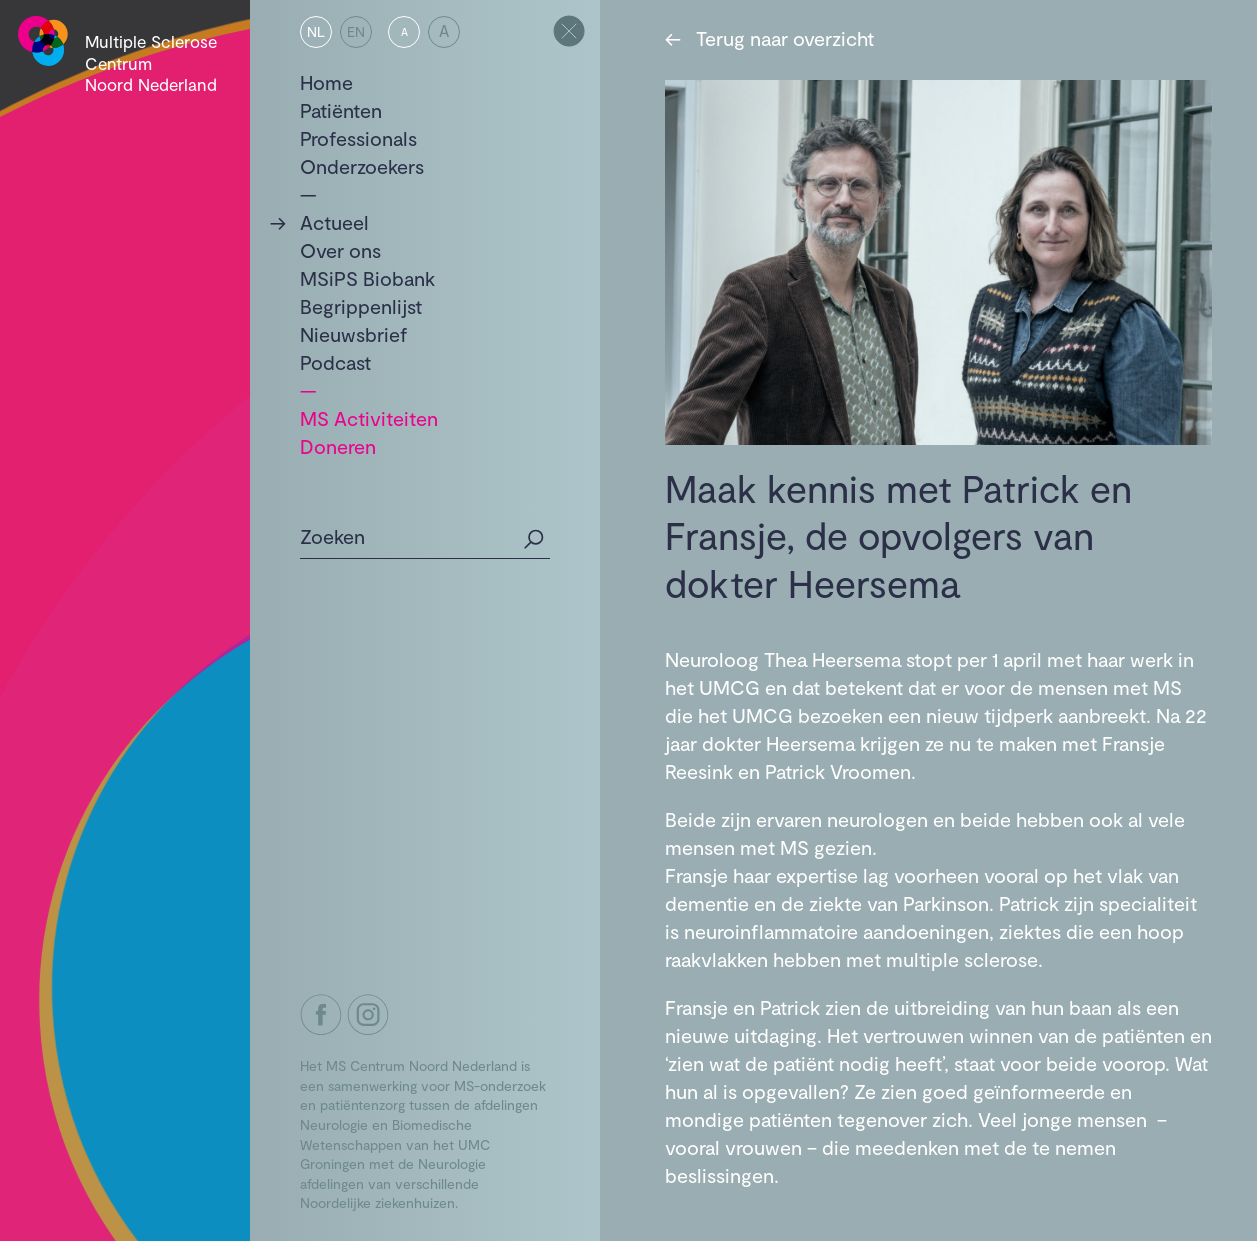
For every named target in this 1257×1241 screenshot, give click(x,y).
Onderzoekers (362, 166)
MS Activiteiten (369, 418)
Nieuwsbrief (354, 334)
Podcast (335, 362)
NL (316, 31)
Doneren (338, 446)
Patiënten (341, 110)
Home (326, 82)
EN (356, 31)
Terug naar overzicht (769, 38)
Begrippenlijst (361, 306)
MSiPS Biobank (367, 278)
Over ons (340, 250)
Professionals (358, 138)
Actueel (334, 222)
